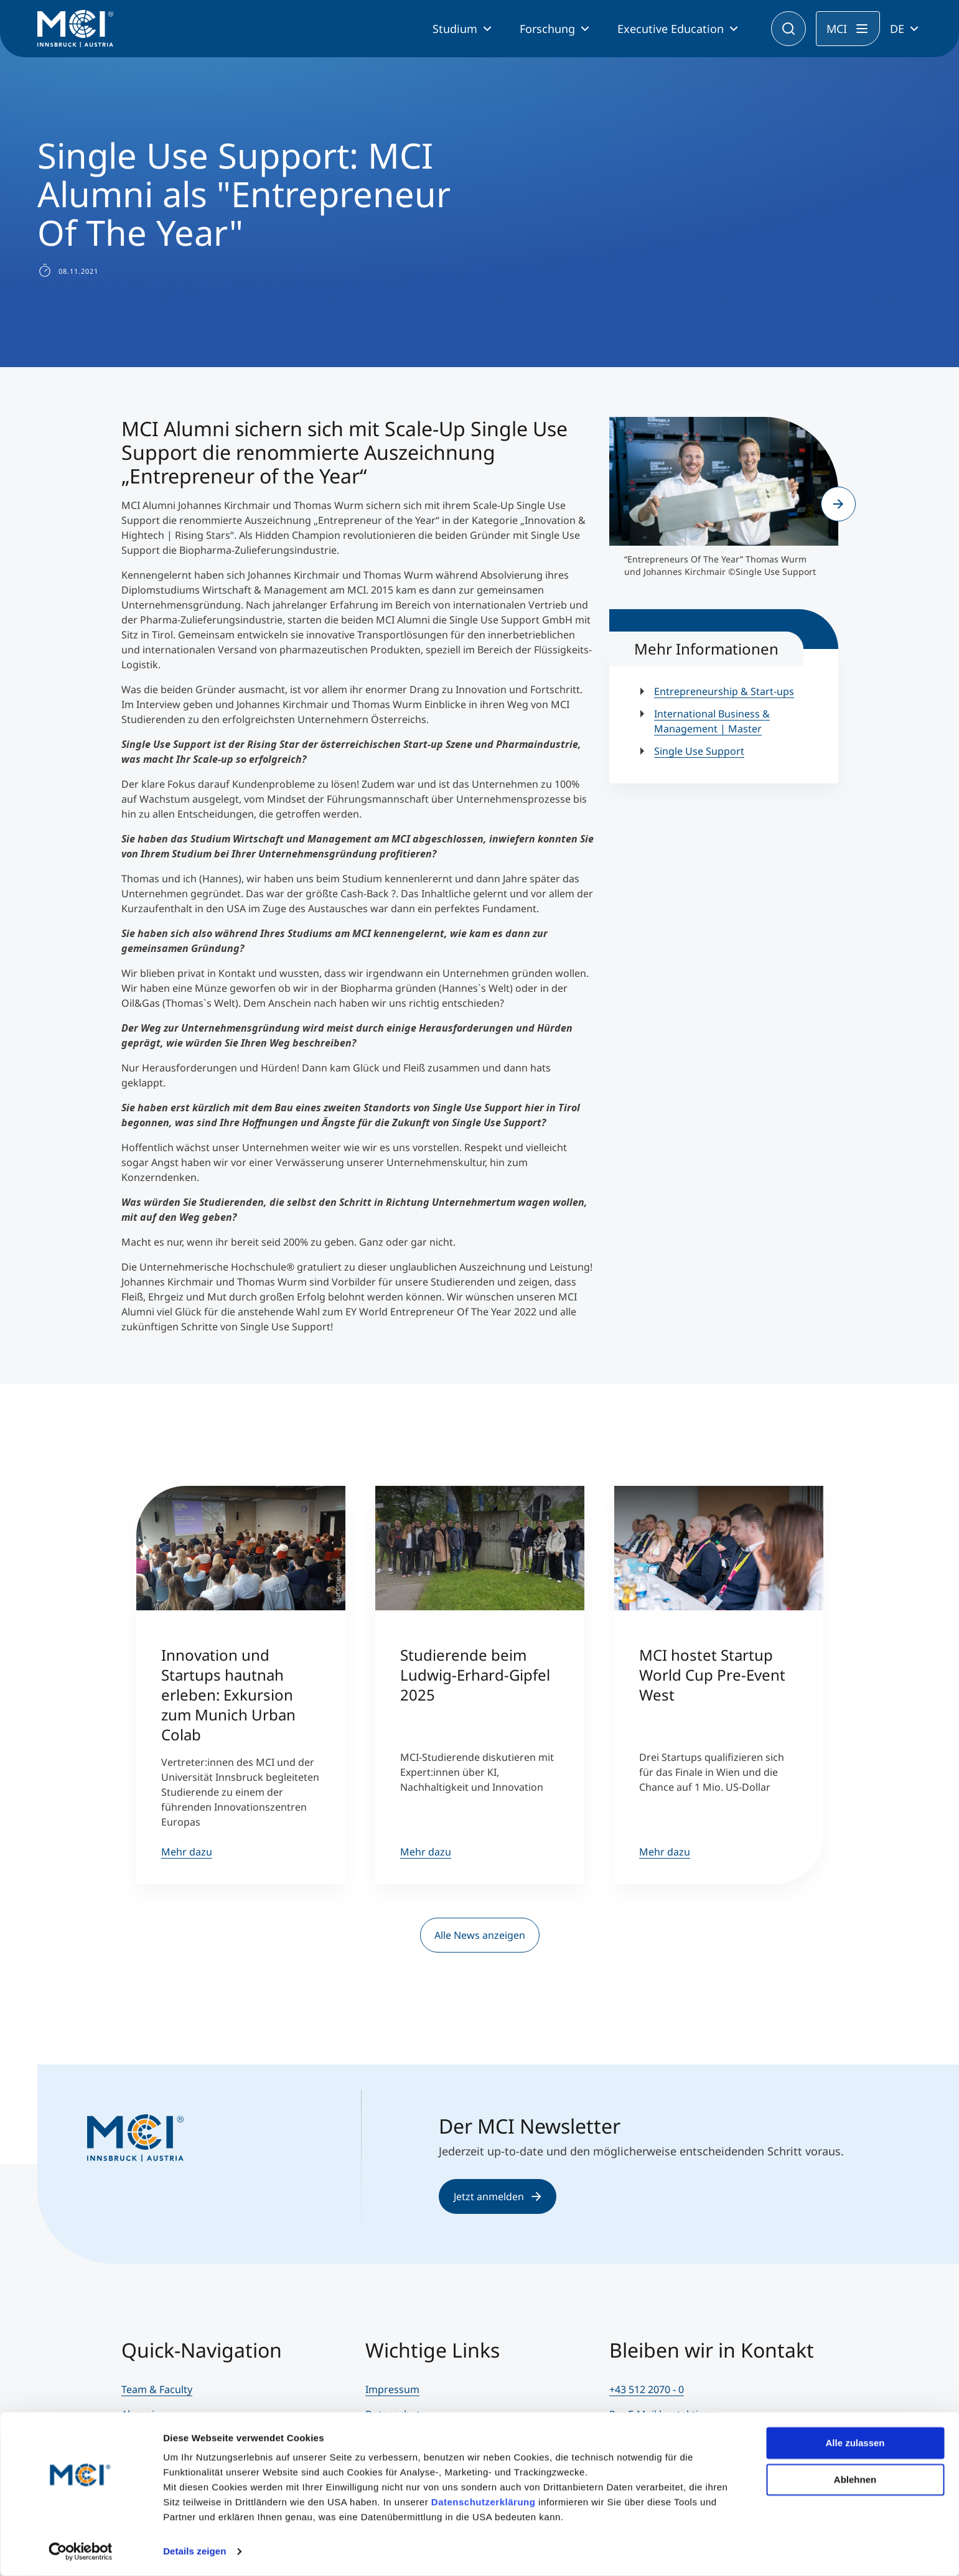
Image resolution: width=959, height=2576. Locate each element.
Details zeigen (194, 2551)
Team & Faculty (156, 2389)
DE (897, 28)
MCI (836, 28)
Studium (455, 28)
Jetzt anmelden (497, 2196)
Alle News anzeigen (479, 1935)
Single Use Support (699, 751)
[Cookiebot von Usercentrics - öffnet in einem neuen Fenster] (80, 2551)
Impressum (392, 2389)
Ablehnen (855, 2479)
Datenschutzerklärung (483, 2502)
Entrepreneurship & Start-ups (724, 691)
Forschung (547, 28)
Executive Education (670, 28)
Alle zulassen (854, 2443)
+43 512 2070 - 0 (646, 2389)
